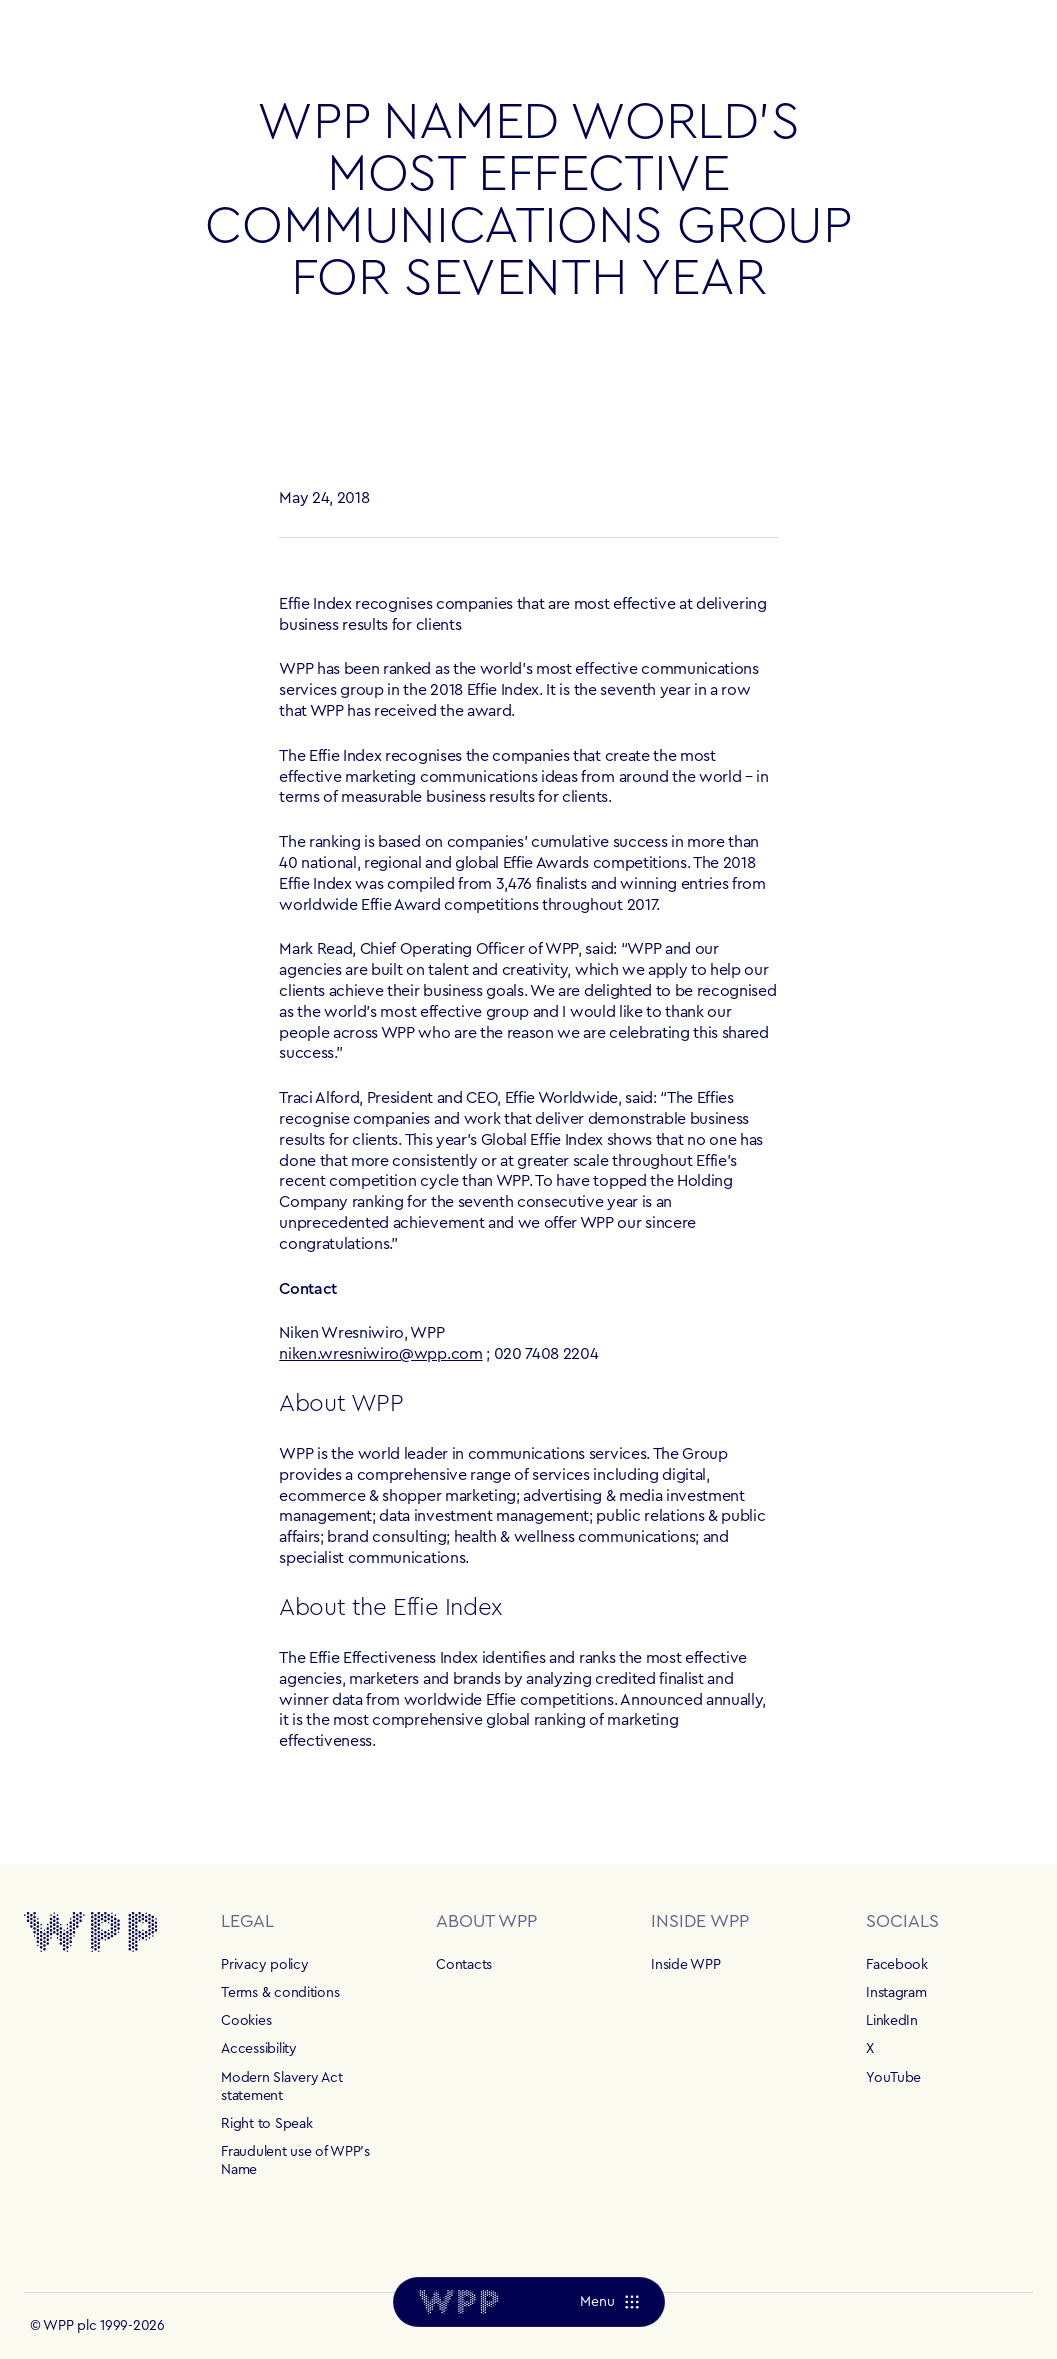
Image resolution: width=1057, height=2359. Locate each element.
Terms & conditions (280, 1993)
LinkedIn (892, 2021)
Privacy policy (264, 1965)
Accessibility (258, 2049)
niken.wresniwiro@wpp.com (380, 1354)
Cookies (246, 2021)
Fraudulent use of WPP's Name (295, 2161)
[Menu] (608, 2302)
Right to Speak (266, 2124)
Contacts (464, 1965)
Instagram (896, 1993)
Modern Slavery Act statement (281, 2087)
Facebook (897, 1965)
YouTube (893, 2078)
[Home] (458, 2302)
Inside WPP (685, 1965)
